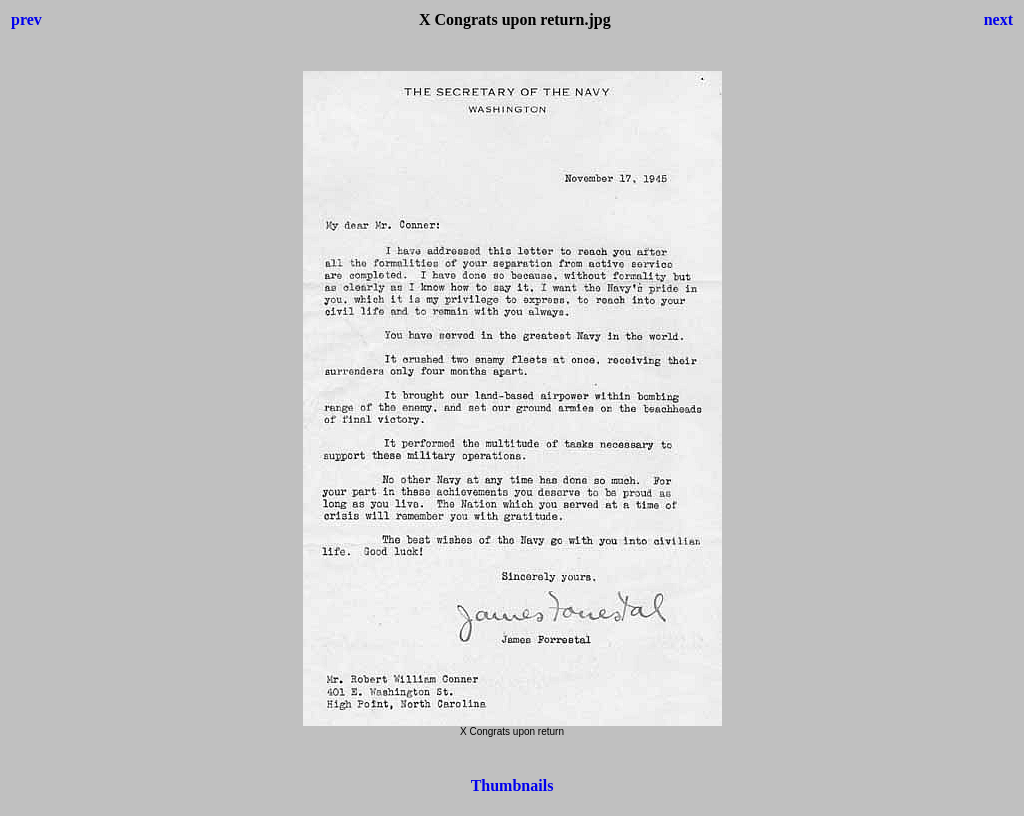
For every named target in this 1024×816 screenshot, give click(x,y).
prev (26, 19)
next (998, 19)
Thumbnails (512, 785)
